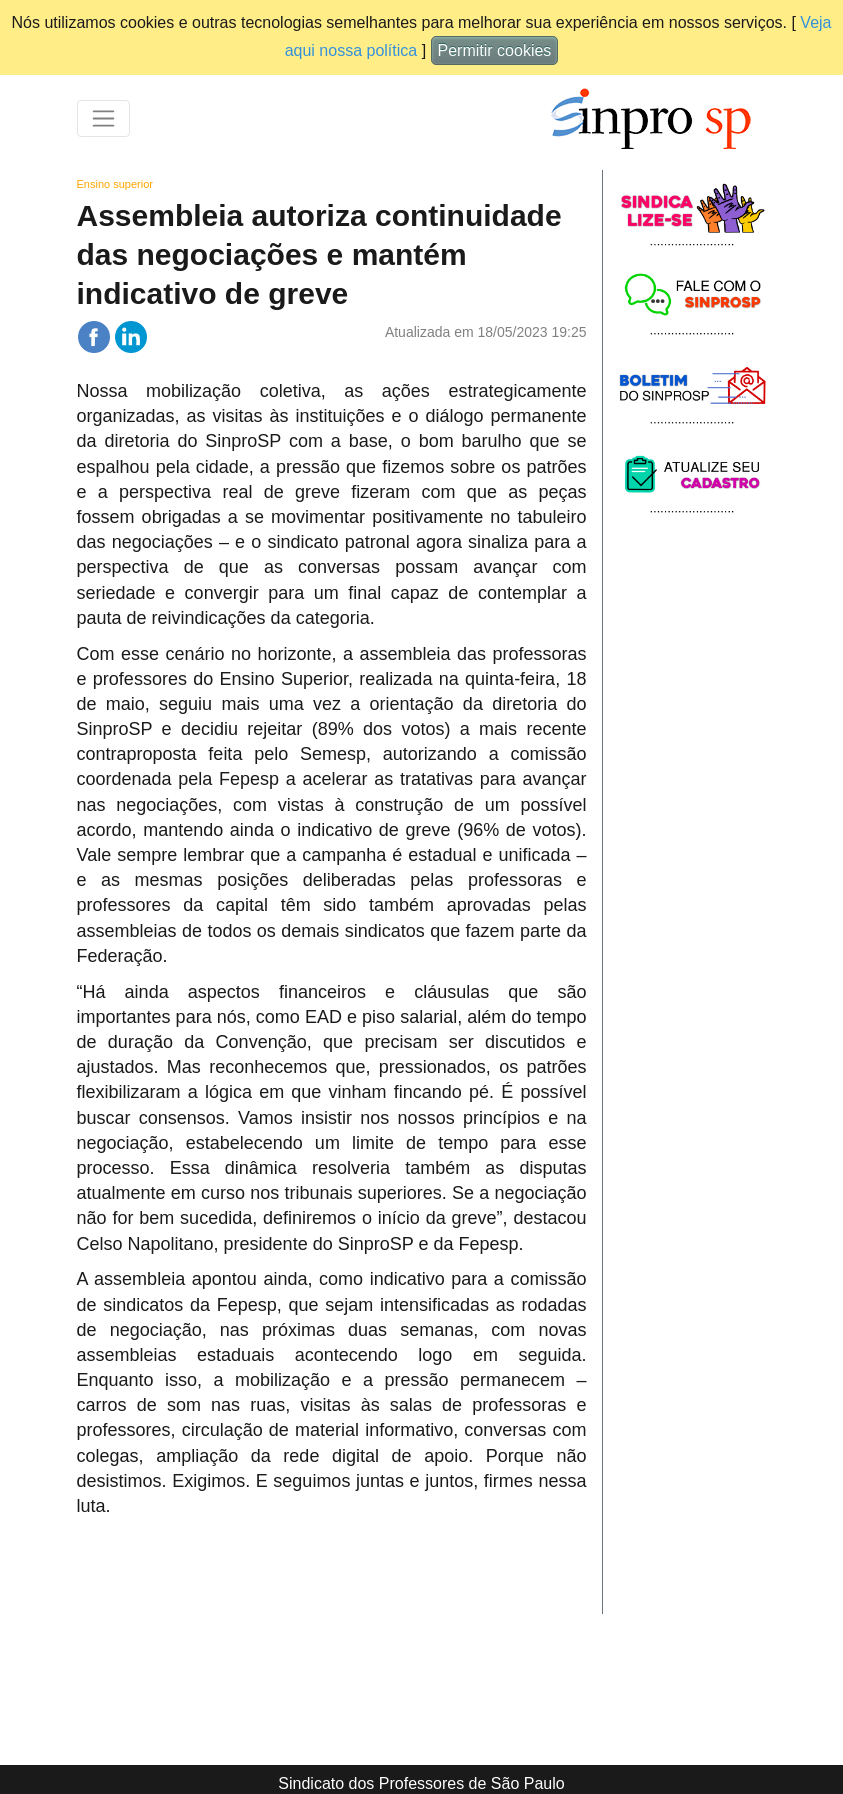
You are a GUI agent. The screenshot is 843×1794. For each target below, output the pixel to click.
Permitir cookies (495, 50)
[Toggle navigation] (103, 118)
